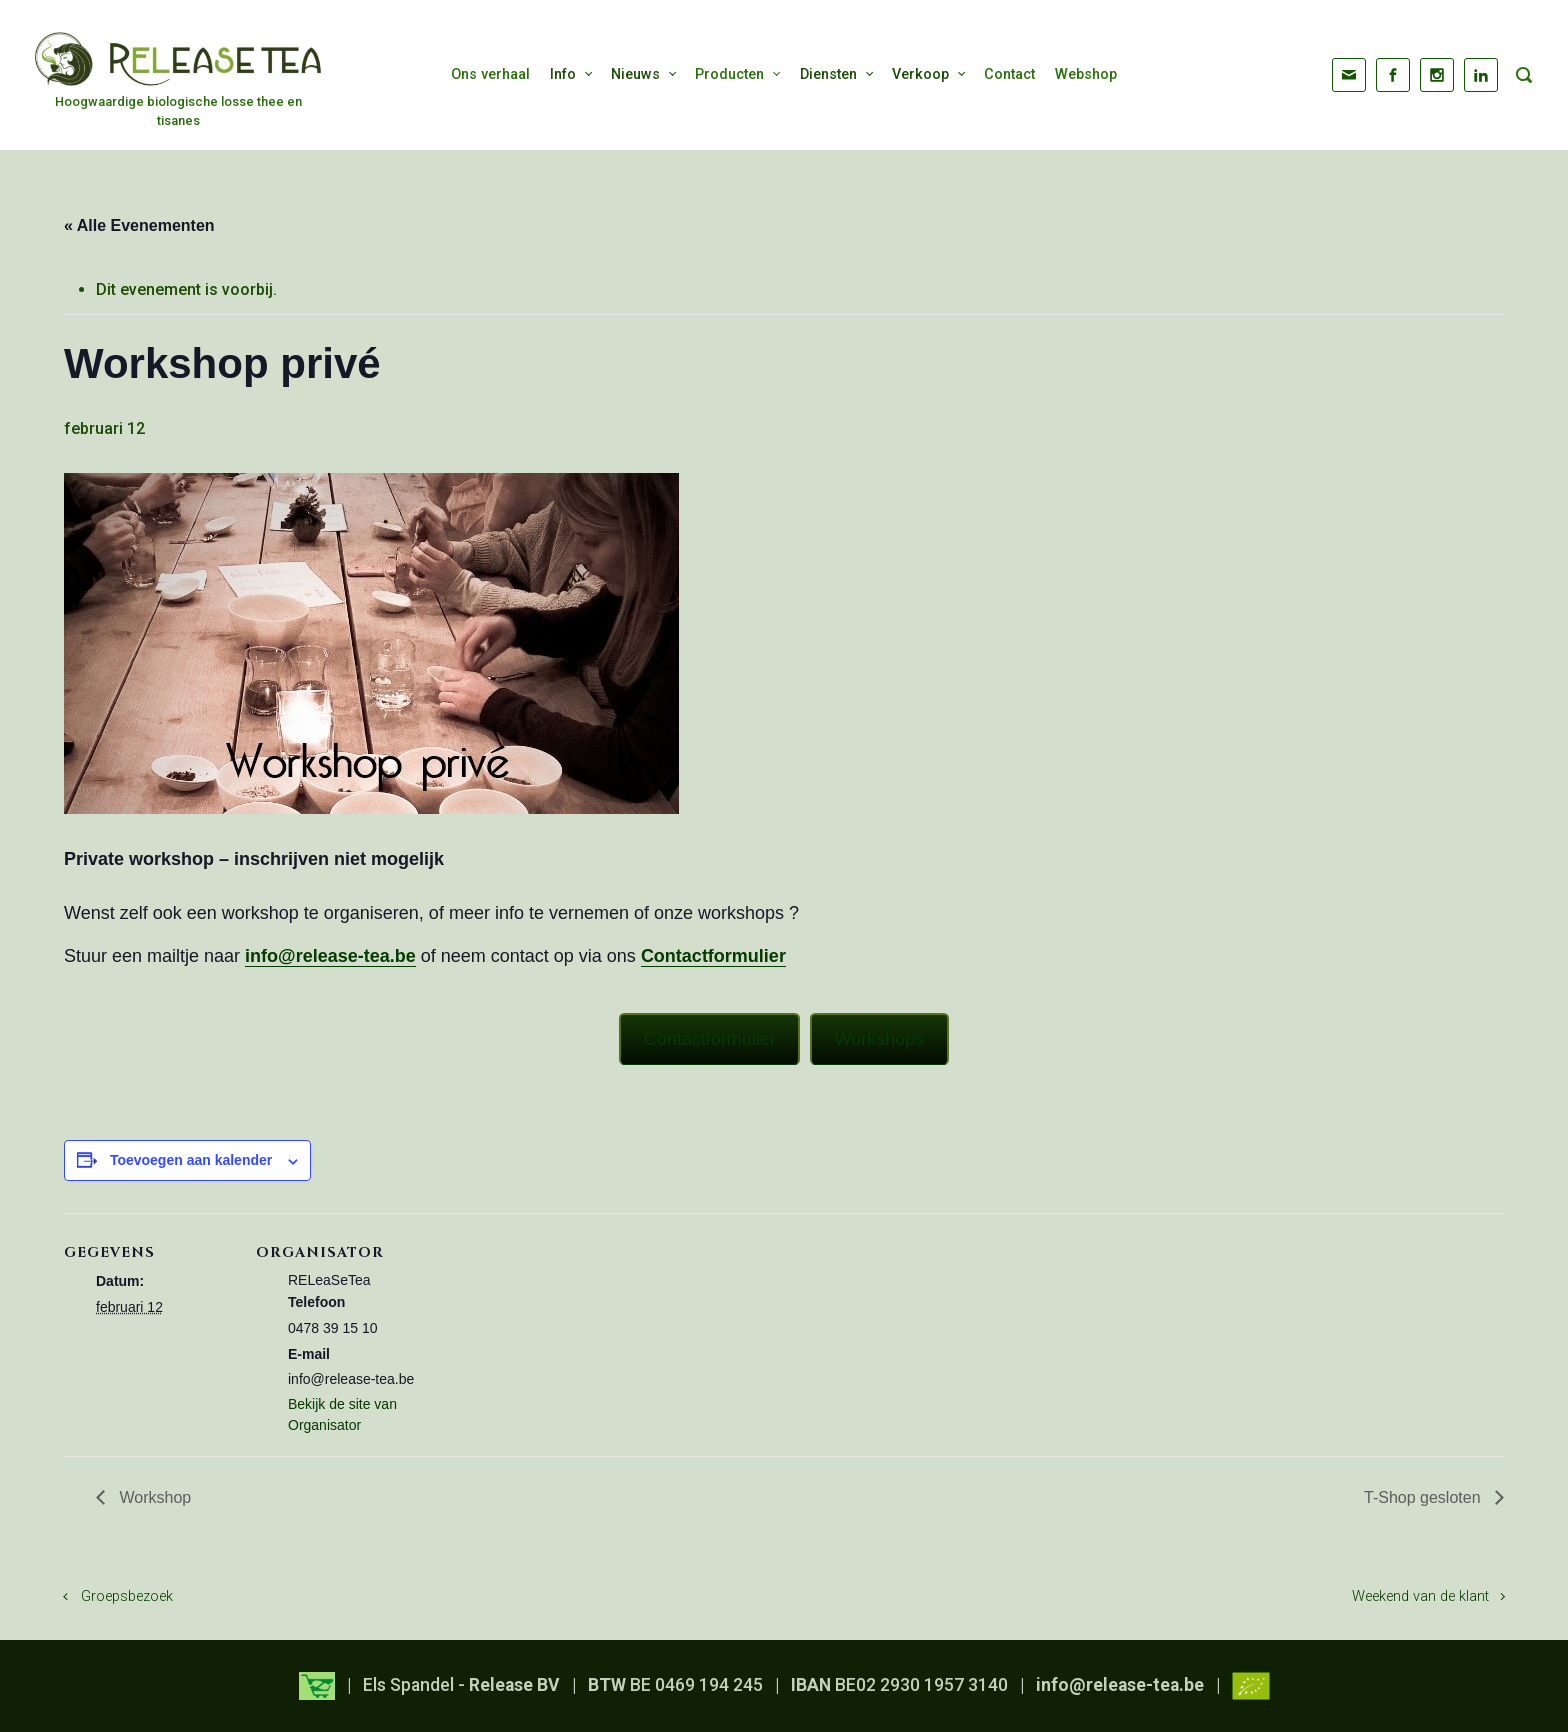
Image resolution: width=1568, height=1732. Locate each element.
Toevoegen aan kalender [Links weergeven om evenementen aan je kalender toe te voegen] (191, 1160)
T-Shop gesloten (1424, 1497)
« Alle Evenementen (139, 225)
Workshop (153, 1497)
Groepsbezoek (127, 1596)
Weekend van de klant (1420, 1596)
